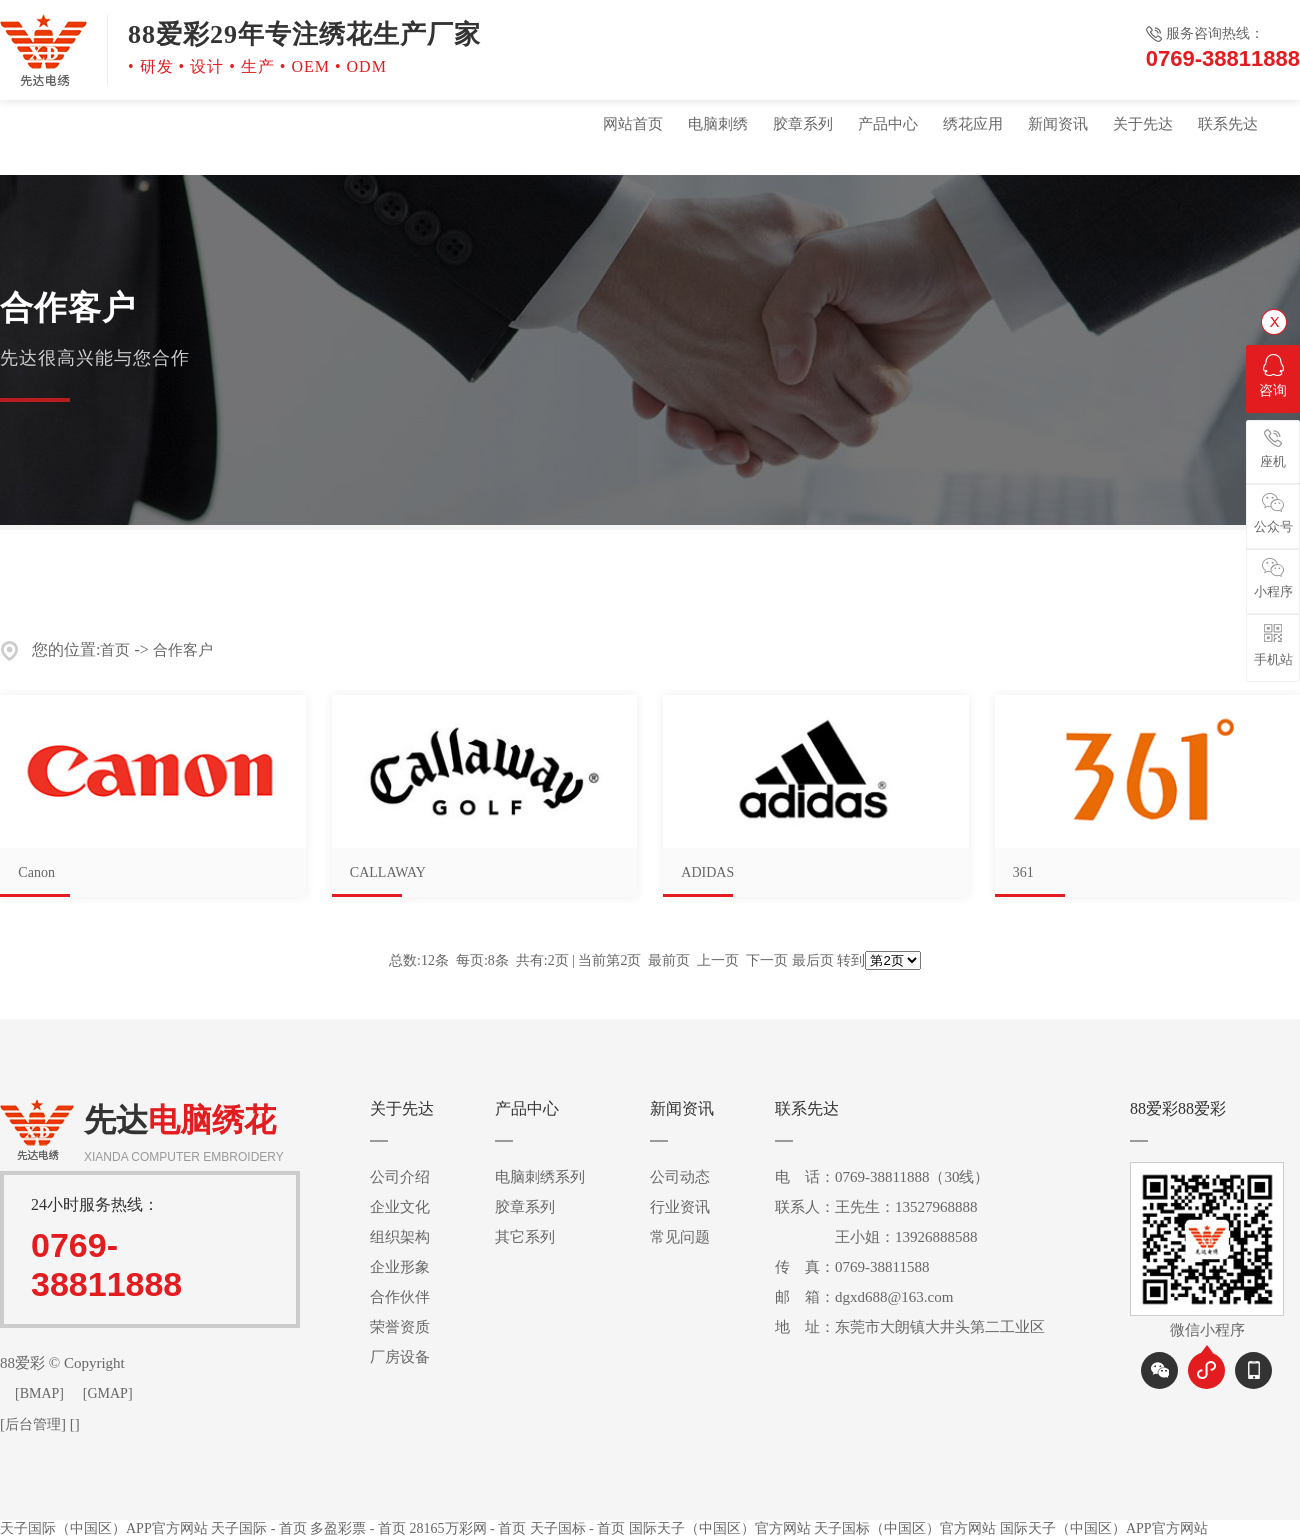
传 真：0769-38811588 (852, 1267)
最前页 (669, 960)
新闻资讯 (1058, 124)
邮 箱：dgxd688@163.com (864, 1297)
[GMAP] (108, 1393)
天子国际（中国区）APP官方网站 (104, 1528)
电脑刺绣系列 (540, 1177)
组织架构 (400, 1237)
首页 (115, 650)
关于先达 (1143, 124)
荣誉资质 (400, 1327)
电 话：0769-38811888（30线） (882, 1177)
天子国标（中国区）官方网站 (905, 1528)
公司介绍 (400, 1177)
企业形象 (400, 1267)
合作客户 (183, 650)
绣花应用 (973, 124)
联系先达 (1228, 124)
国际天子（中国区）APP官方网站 (1104, 1528)
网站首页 (633, 124)
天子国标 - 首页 (578, 1528)
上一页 (718, 960)
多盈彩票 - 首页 (358, 1528)
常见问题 (680, 1237)
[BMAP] (39, 1393)
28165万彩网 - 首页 (468, 1528)
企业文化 (400, 1207)
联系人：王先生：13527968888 (876, 1207)
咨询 (1273, 376)
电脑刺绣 (718, 124)
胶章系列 (803, 124)
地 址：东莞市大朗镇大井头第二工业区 (910, 1327)
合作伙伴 (400, 1297)
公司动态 (680, 1177)
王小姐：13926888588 (876, 1237)
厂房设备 (400, 1357)
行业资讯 (680, 1207)
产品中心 (888, 124)
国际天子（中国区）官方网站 (720, 1528)
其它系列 (525, 1237)
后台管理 (33, 1424)
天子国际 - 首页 (259, 1528)
